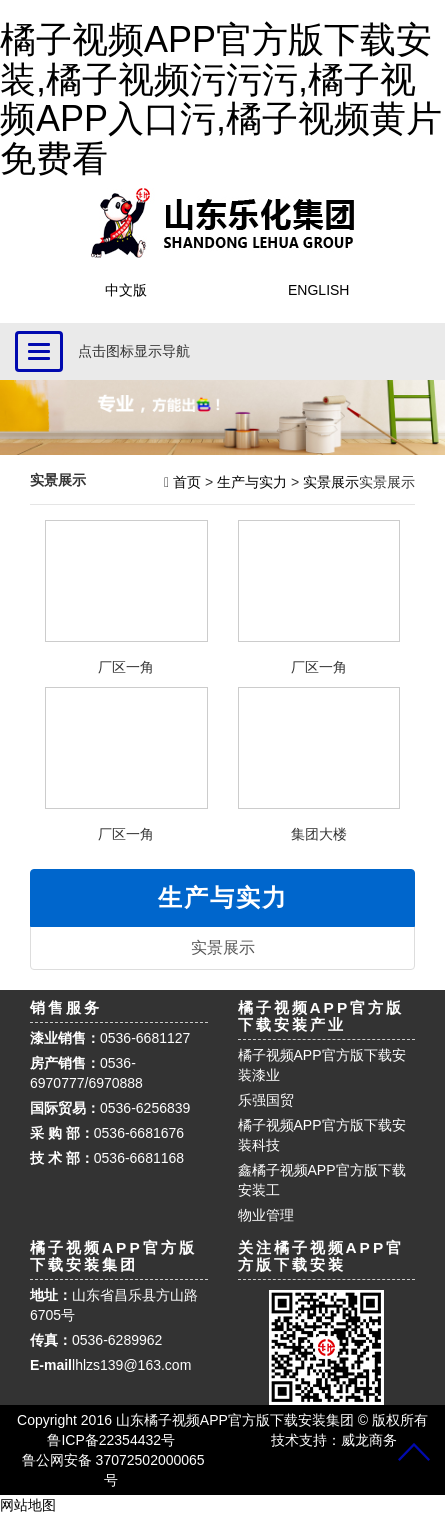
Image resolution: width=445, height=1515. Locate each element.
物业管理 (266, 1215)
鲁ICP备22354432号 (111, 1440)
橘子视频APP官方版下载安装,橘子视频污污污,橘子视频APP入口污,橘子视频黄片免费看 (221, 99)
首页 (185, 482)
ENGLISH (318, 290)
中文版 (126, 290)
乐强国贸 (266, 1100)
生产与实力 (252, 482)
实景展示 (331, 482)
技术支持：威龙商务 (334, 1440)
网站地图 (28, 1505)
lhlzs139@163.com (131, 1365)
